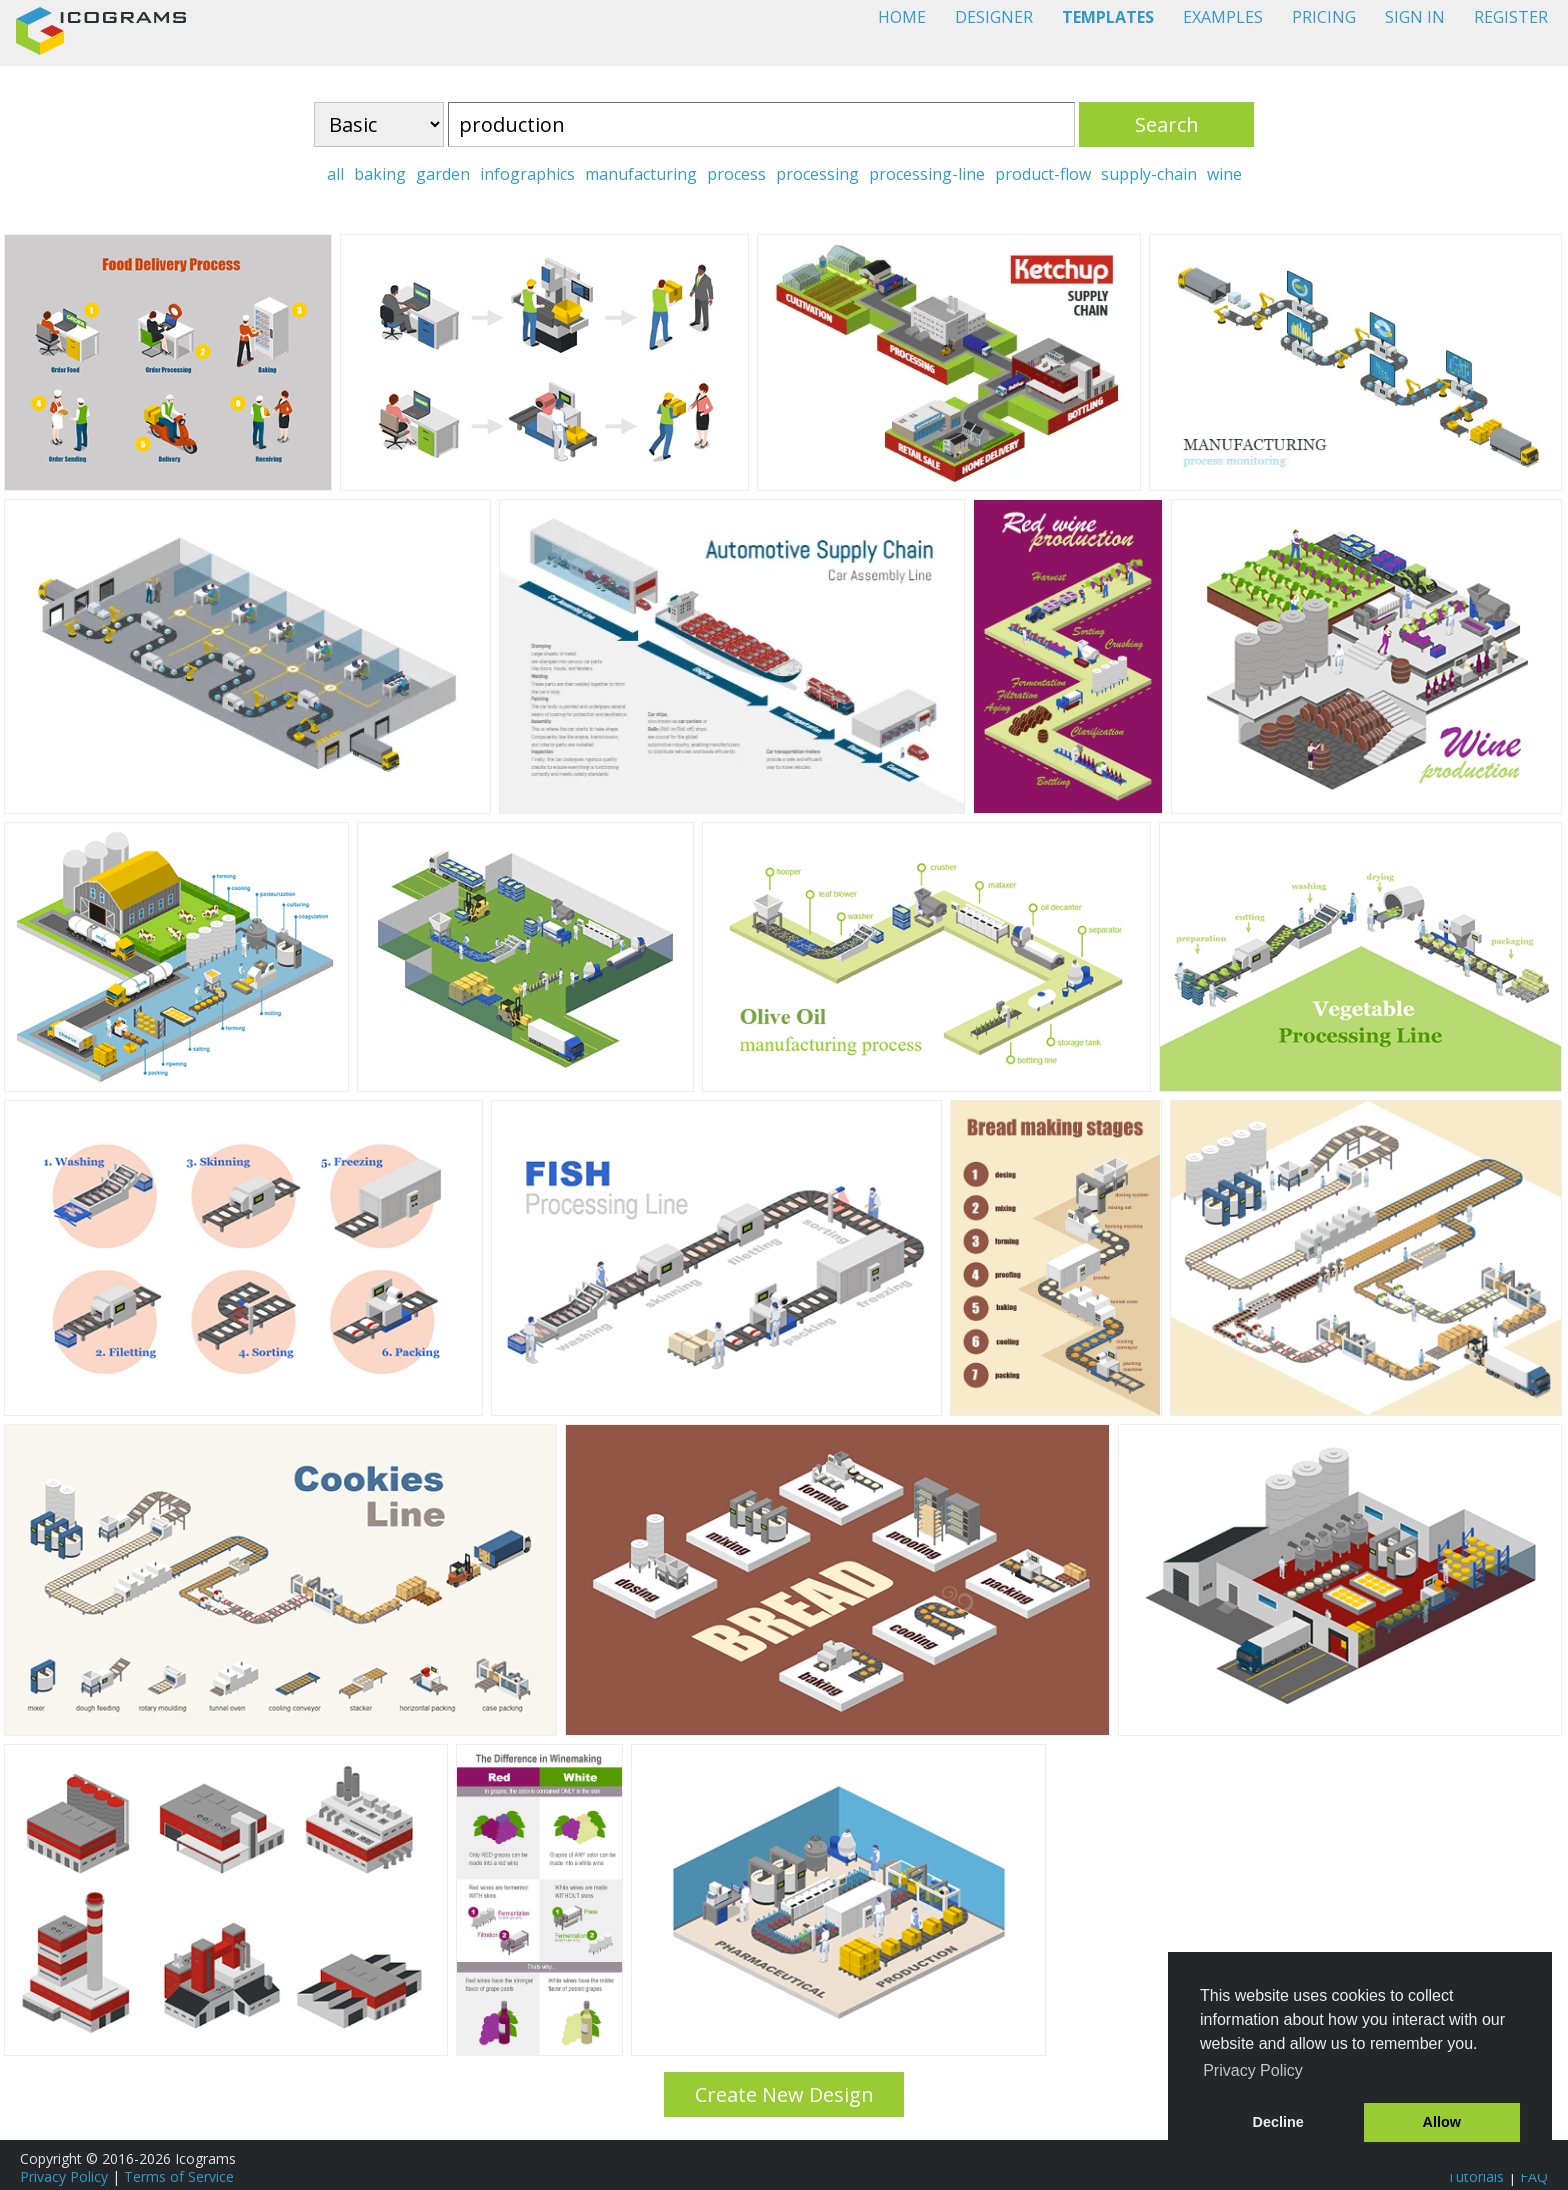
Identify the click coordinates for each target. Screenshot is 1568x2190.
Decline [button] (1278, 2122)
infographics (527, 174)
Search (1167, 124)
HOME (902, 17)
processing (817, 174)
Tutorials (1475, 2176)
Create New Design (784, 2094)
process (736, 174)
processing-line (927, 174)
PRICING (1324, 17)
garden (443, 174)
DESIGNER (994, 17)
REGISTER (1511, 17)
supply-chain (1149, 174)
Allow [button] (1442, 2122)
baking (380, 174)
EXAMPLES (1223, 17)
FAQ (1534, 2176)
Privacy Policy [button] (1253, 2070)
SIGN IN (1415, 17)
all (335, 174)
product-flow (1043, 174)
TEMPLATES (1108, 17)
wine (1224, 174)
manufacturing (641, 174)
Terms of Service (179, 2176)
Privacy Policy (64, 2176)
